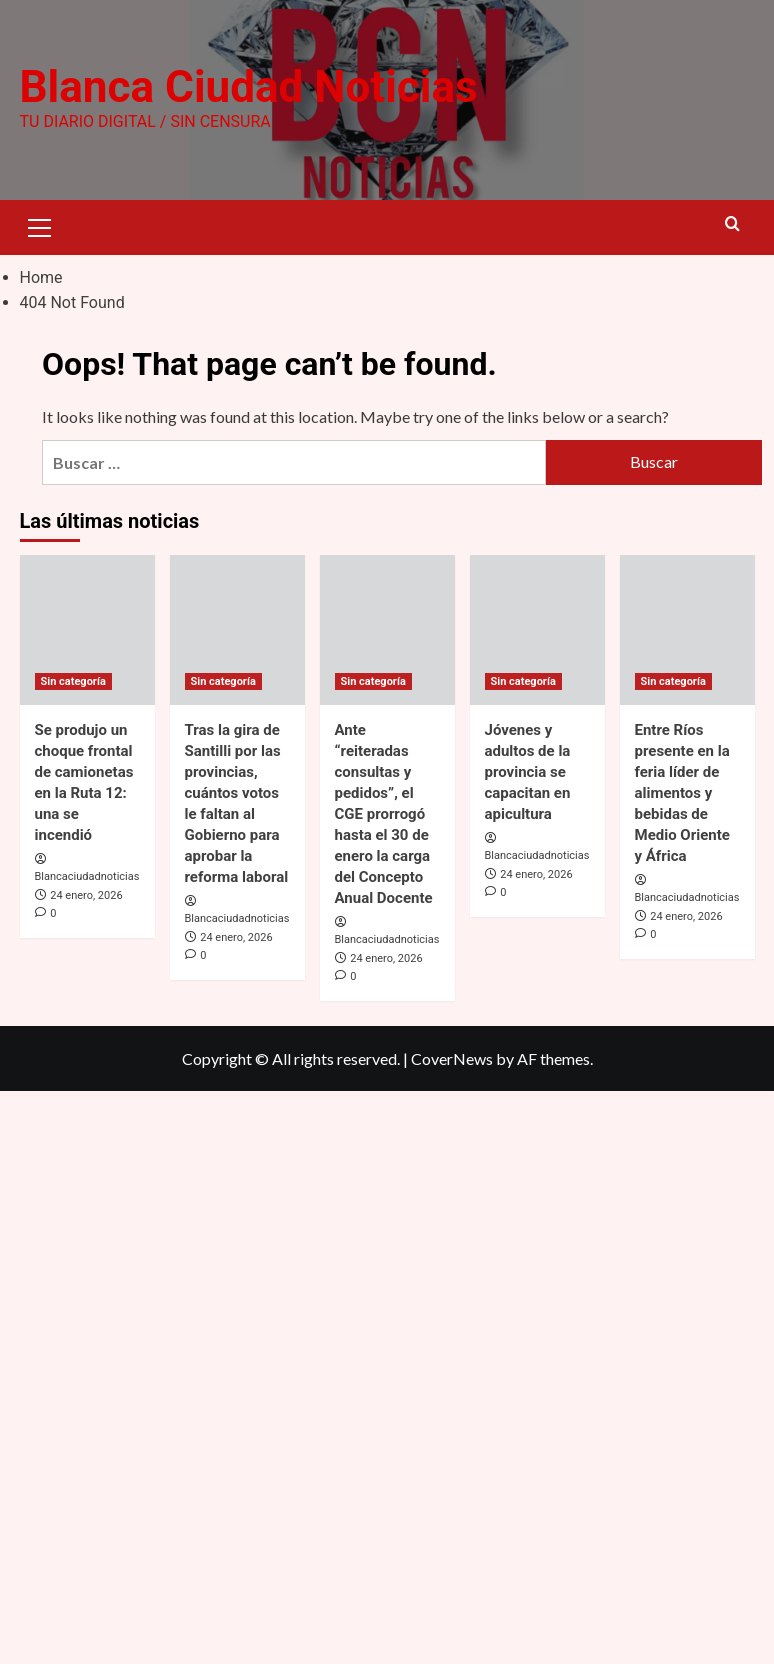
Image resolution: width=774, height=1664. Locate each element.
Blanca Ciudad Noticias (249, 87)
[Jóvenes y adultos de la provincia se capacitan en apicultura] (537, 629)
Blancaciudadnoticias (87, 876)
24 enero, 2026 (86, 895)
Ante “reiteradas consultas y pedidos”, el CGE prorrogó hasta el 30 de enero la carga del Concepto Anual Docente (384, 813)
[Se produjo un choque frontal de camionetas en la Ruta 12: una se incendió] (87, 629)
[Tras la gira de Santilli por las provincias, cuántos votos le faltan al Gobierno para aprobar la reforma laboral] (237, 629)
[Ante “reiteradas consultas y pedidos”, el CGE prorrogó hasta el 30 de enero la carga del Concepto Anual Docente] (387, 629)
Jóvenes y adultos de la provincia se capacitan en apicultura (528, 771)
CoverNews (452, 1058)
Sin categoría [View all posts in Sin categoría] (73, 680)
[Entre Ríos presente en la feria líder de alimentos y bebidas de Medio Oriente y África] (687, 629)
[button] (40, 225)
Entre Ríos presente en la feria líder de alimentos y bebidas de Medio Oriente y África (682, 792)
